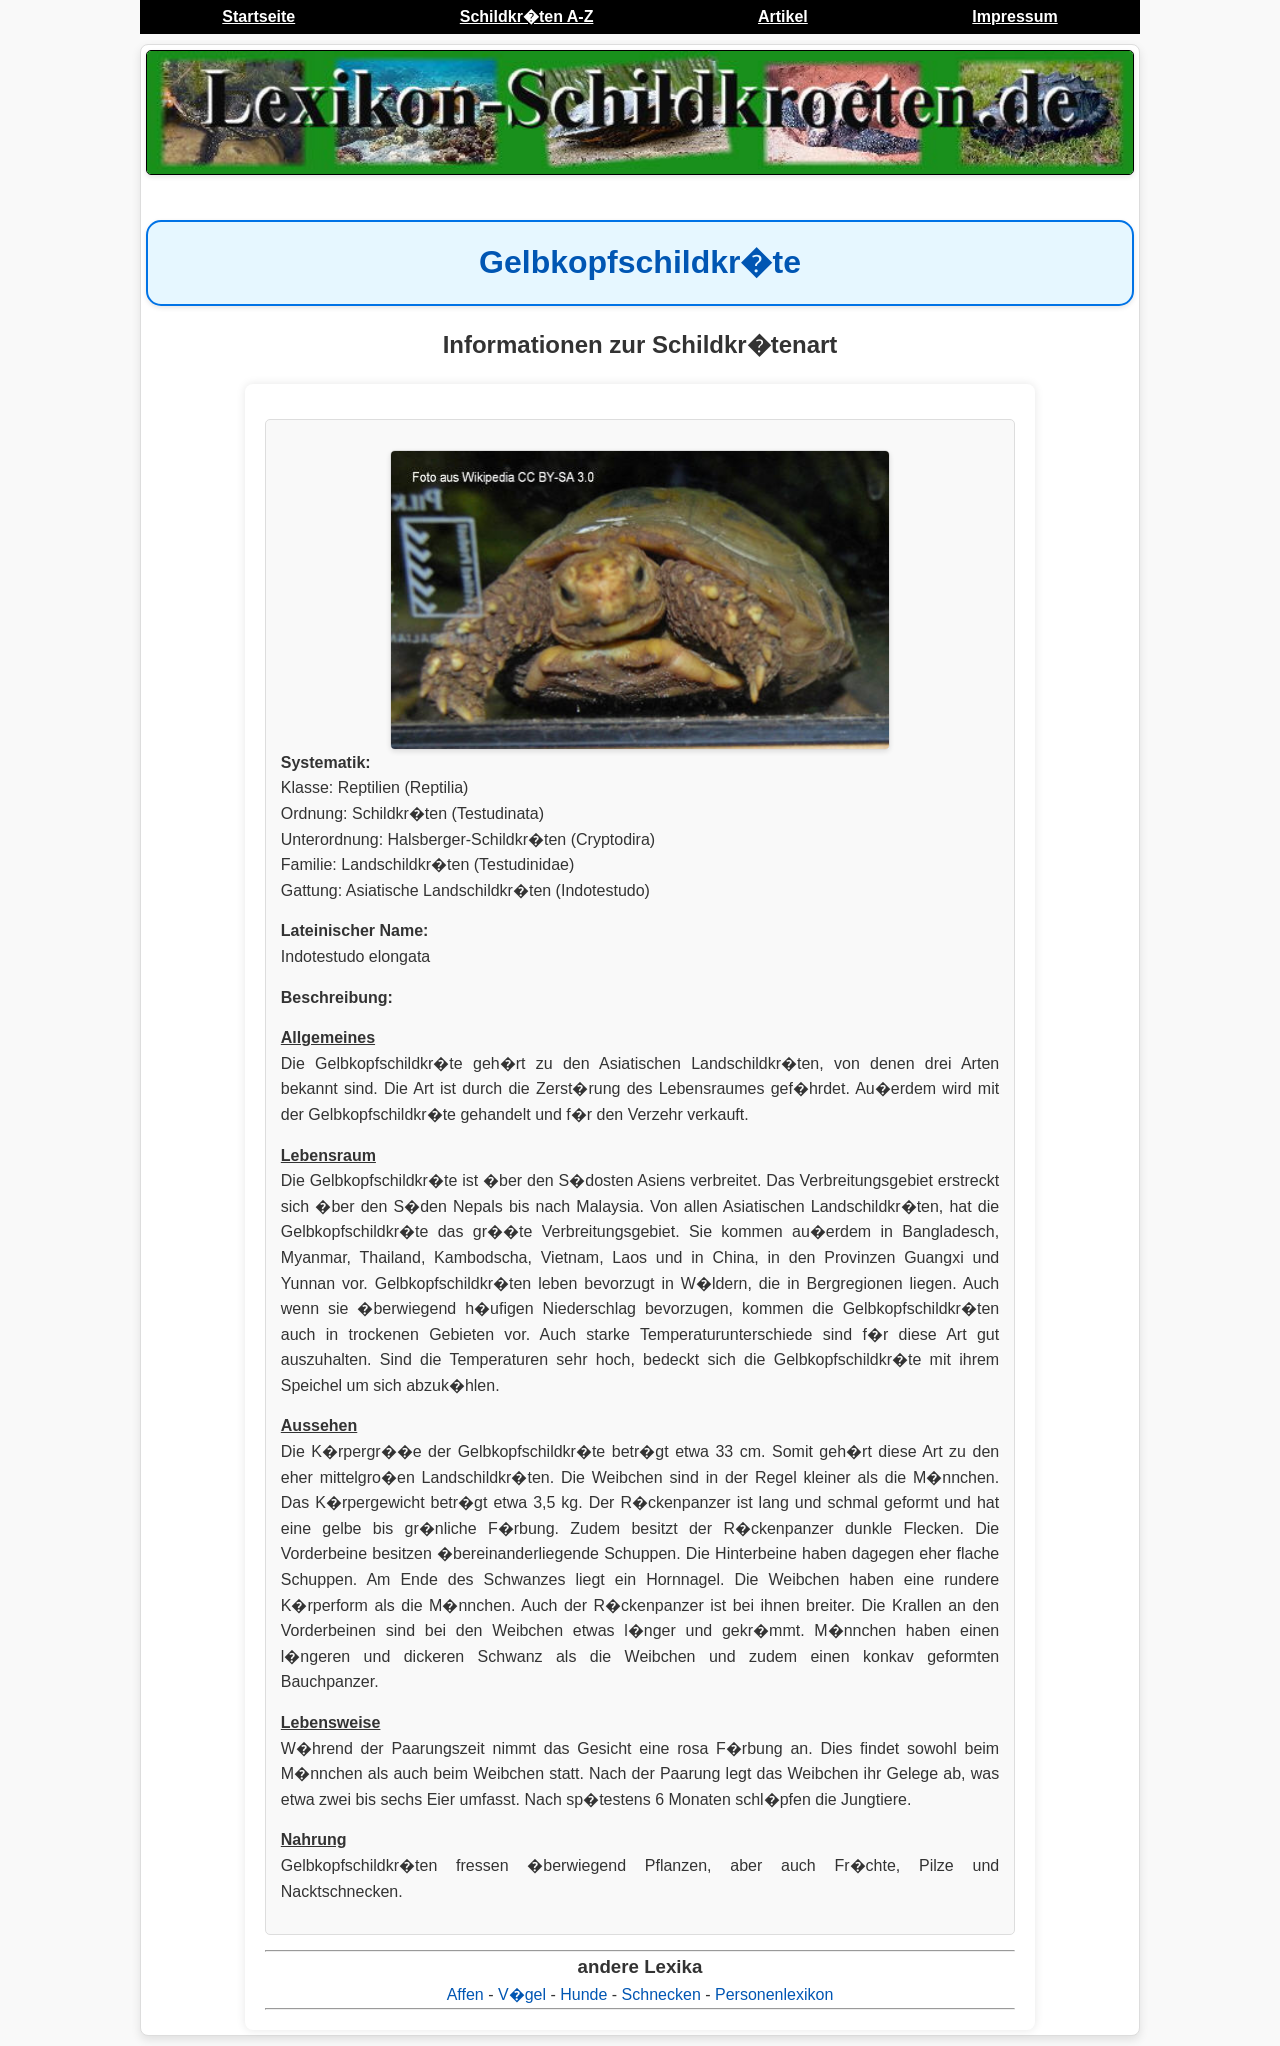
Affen (465, 1994)
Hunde (583, 1994)
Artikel (783, 16)
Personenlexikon (774, 1994)
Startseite (258, 16)
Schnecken (661, 1994)
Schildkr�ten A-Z (527, 16)
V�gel (522, 1994)
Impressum (1014, 16)
